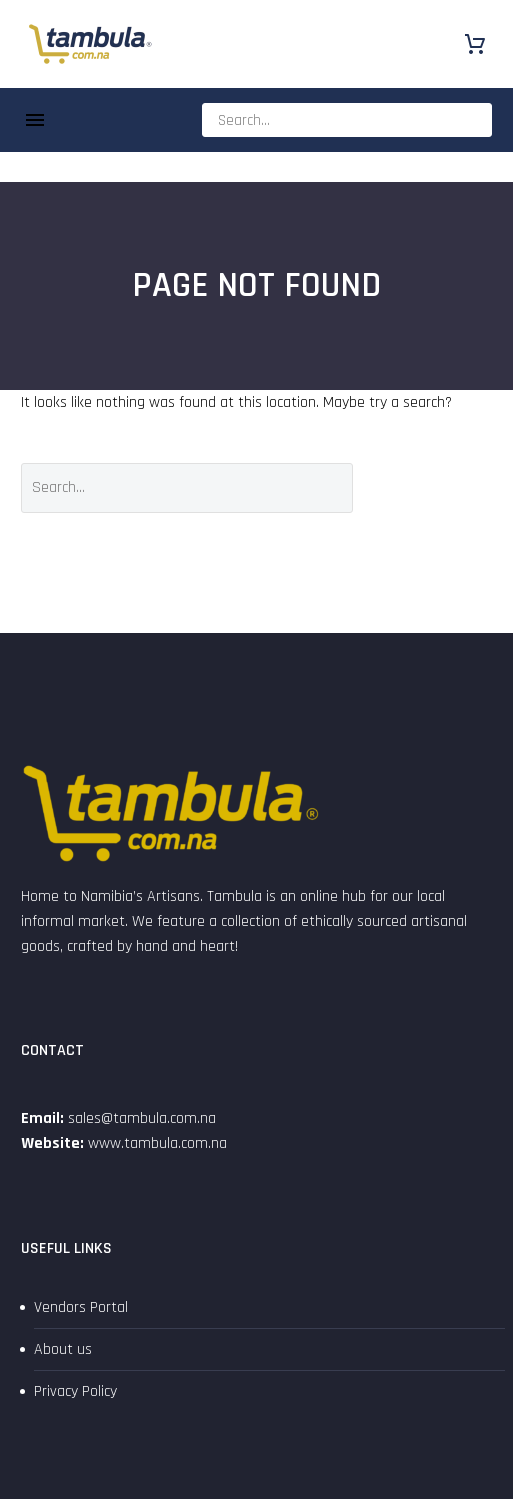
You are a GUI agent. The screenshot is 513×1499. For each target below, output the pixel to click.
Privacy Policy (75, 1391)
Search (437, 487)
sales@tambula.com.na (140, 1118)
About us (63, 1349)
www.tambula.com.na (157, 1143)
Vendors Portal (81, 1307)
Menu (35, 120)
